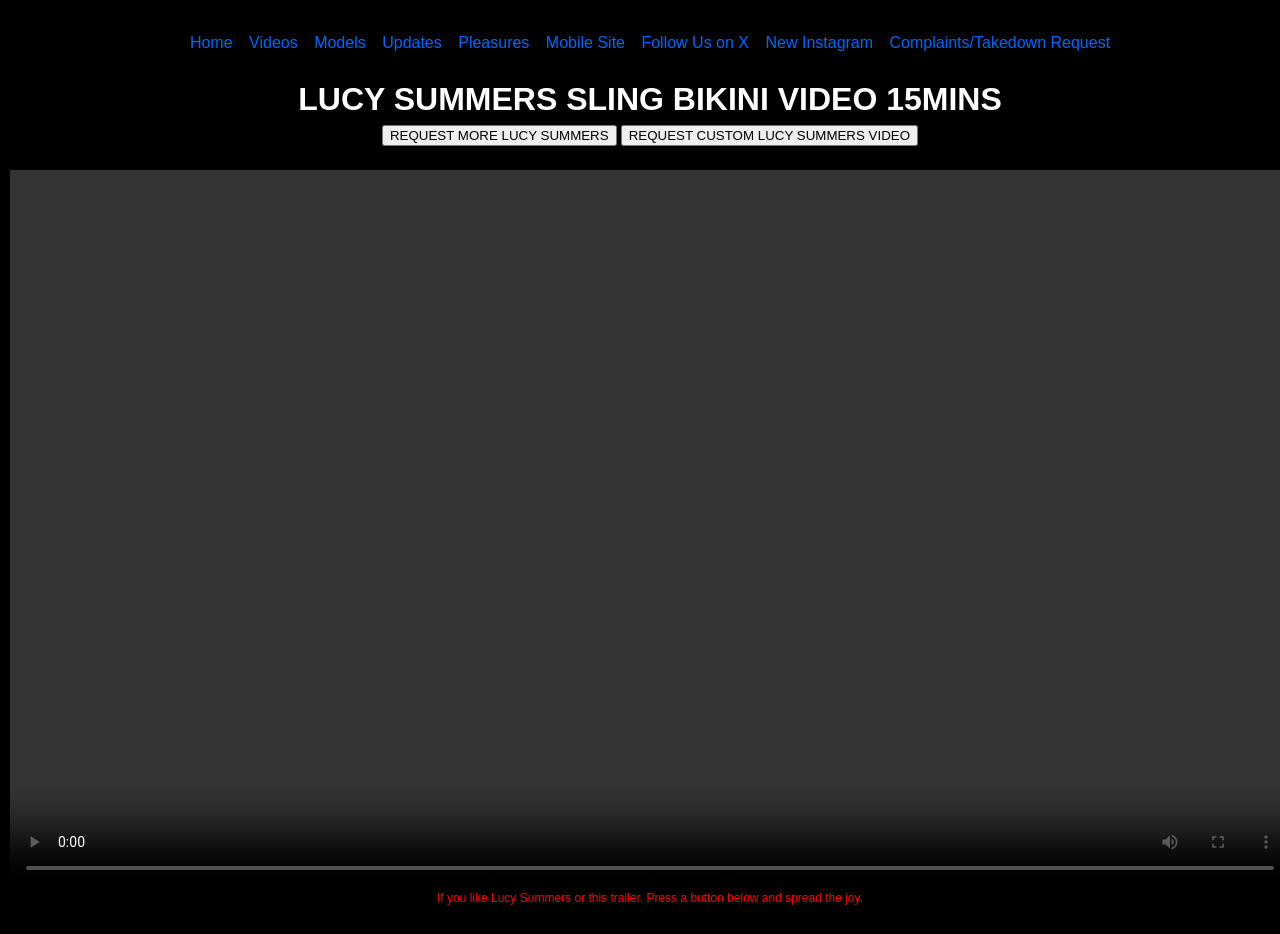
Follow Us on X (695, 42)
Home (211, 42)
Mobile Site (585, 42)
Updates (412, 42)
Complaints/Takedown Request (1000, 42)
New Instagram (819, 42)
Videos (273, 42)
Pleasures (493, 42)
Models (340, 42)
